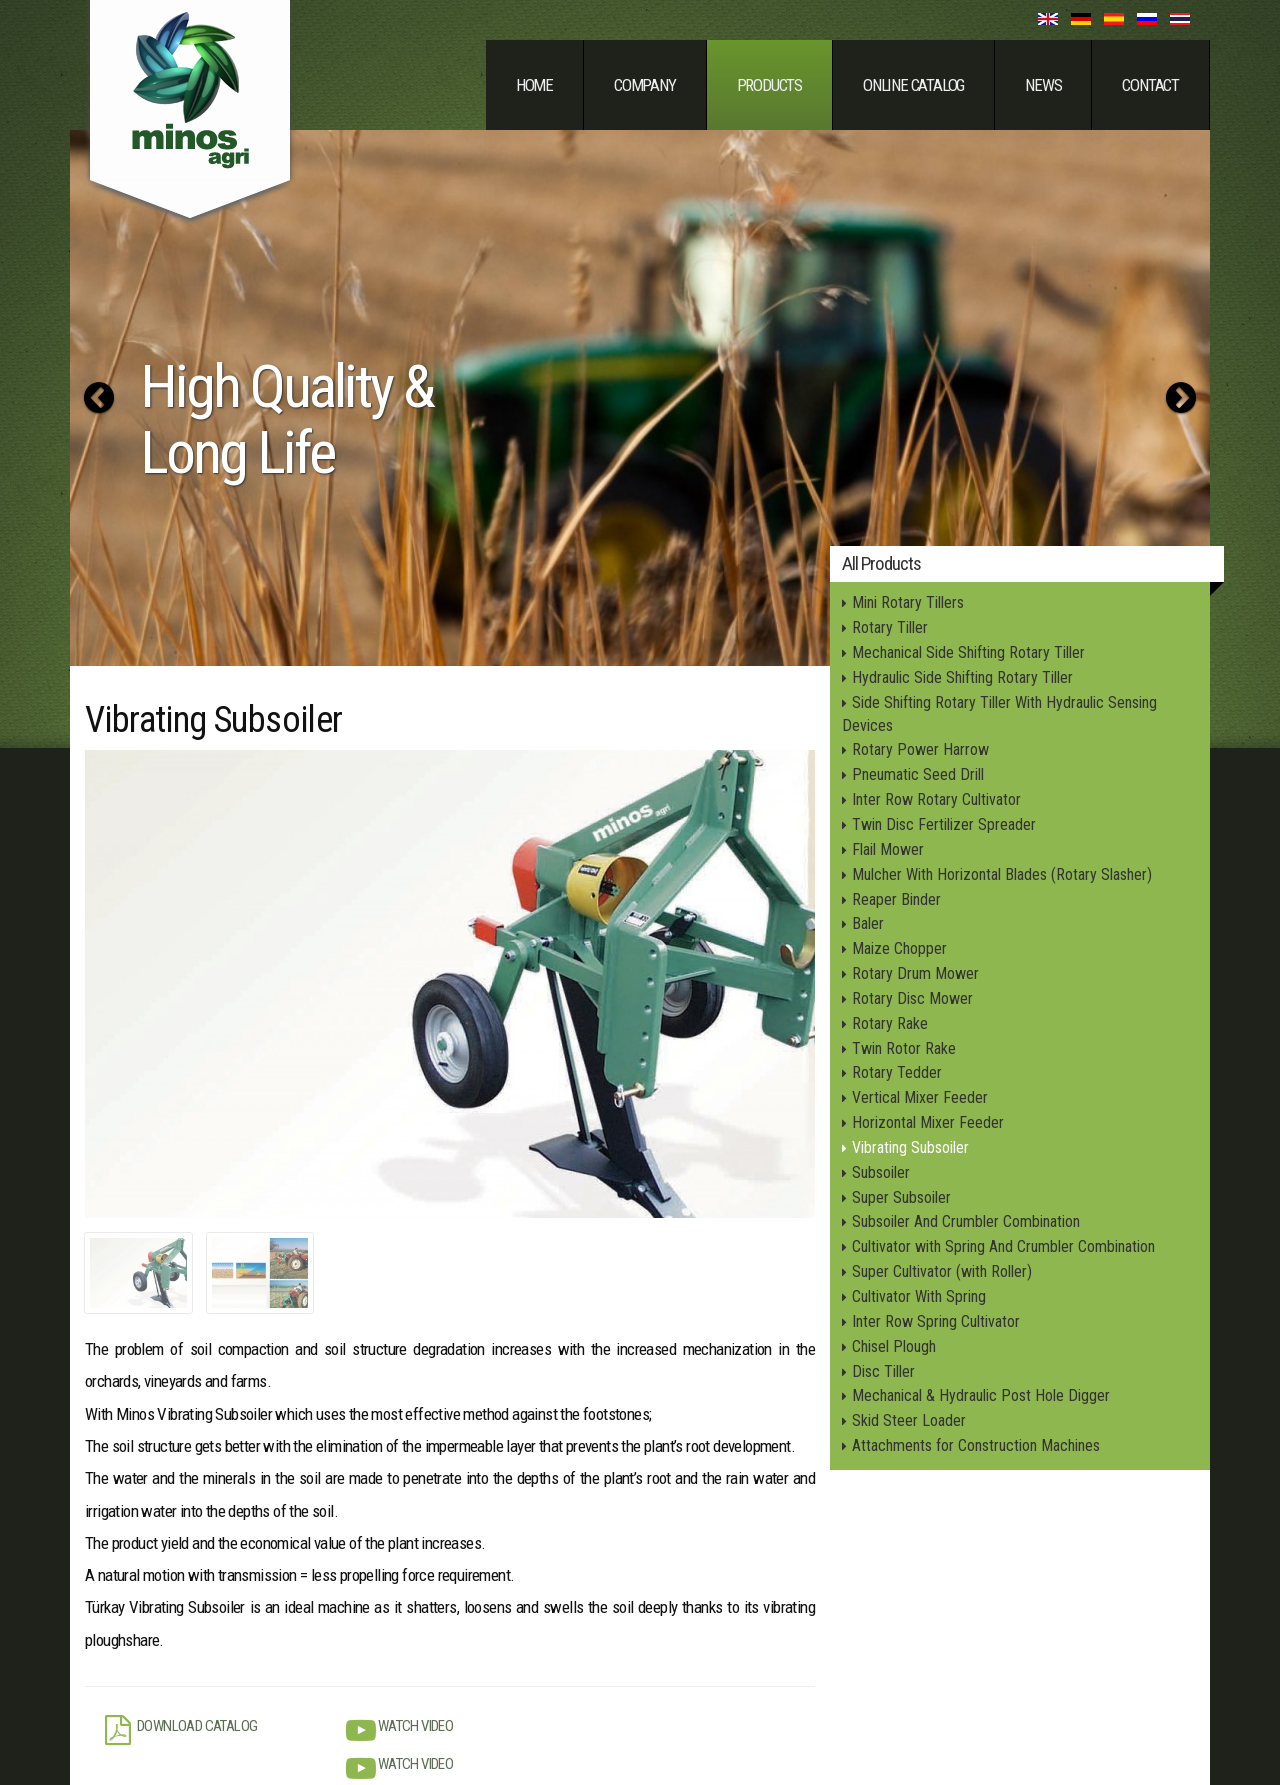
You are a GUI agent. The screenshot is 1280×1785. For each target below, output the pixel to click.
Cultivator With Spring (919, 1296)
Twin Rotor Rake (904, 1048)
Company (645, 85)
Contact (1150, 85)
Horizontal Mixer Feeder (928, 1122)
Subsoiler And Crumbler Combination (966, 1221)
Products (769, 85)
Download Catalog (181, 1730)
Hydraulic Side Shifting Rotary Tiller (962, 677)
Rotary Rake (890, 1023)
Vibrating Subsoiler (910, 1147)
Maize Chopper (899, 948)
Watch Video (399, 1730)
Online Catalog (913, 85)
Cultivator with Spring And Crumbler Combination (1003, 1246)
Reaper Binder (896, 899)
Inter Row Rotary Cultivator (936, 799)
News (1043, 85)
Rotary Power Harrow (920, 749)
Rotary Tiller (890, 627)
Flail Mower (888, 849)
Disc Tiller (883, 1371)
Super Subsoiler (901, 1197)
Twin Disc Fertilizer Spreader (944, 824)
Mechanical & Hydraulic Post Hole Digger (981, 1395)
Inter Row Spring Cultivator (936, 1321)
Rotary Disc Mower (912, 998)
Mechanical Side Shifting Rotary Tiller (968, 652)
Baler (868, 923)
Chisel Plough (894, 1346)
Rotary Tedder (897, 1072)
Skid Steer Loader (909, 1420)
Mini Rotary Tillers (908, 602)
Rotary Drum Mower (915, 973)
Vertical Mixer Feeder (920, 1097)
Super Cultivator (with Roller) (942, 1271)
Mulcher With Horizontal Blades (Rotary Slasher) (1002, 874)
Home (534, 85)
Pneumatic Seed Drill (918, 774)
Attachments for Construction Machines (976, 1445)
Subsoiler (881, 1172)
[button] (99, 398)
